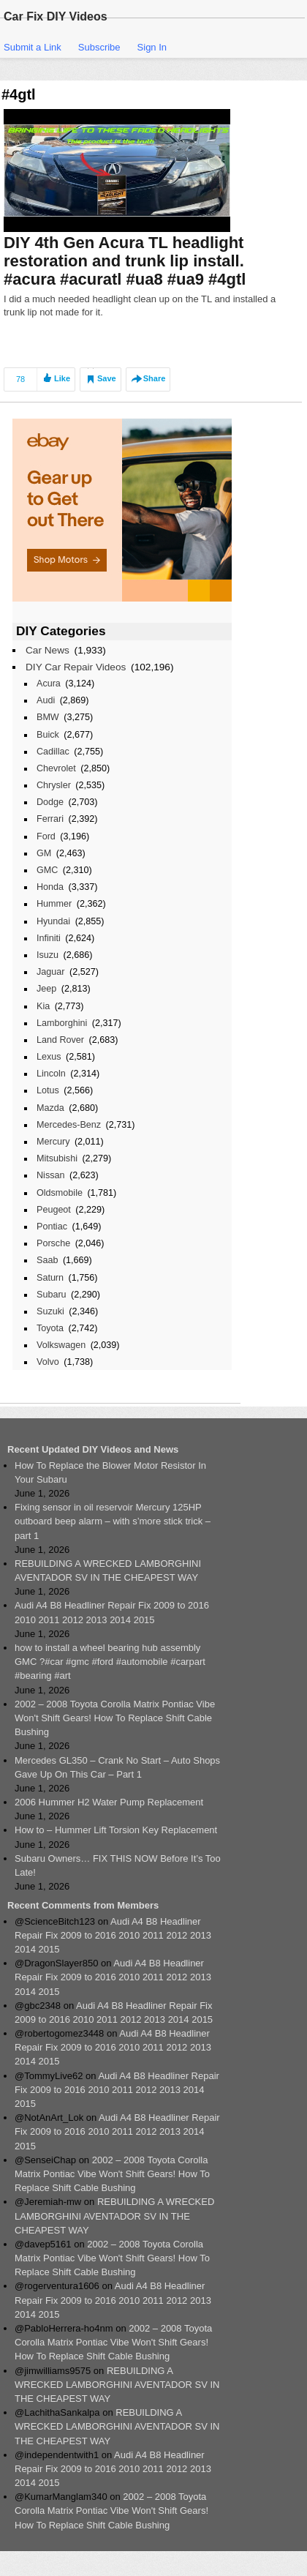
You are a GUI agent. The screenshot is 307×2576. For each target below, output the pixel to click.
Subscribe (99, 47)
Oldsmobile (60, 1193)
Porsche (53, 1243)
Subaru (52, 1294)
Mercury (53, 1142)
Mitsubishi (57, 1158)
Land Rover (60, 1040)
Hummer (54, 904)
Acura (49, 683)
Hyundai (53, 921)
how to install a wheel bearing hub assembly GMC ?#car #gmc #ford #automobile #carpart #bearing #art (110, 1661)
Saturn (50, 1278)
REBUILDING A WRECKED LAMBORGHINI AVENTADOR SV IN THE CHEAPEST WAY (108, 1570)
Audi (46, 700)
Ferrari (50, 819)
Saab (47, 1260)
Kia (43, 1006)
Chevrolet (56, 768)
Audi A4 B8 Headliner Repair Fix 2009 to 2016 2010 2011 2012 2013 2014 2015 (112, 1612)
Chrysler (54, 785)
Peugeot (54, 1210)
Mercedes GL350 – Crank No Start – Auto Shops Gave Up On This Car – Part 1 (117, 1767)
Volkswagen (61, 1345)
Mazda (50, 1108)
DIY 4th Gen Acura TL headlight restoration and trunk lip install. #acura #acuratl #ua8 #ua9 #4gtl (125, 260)
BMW (48, 717)
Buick (48, 735)
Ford (46, 836)
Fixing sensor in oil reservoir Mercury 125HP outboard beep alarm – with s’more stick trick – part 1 (113, 1521)
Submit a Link (32, 47)
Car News (47, 650)
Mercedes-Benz (69, 1125)
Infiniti (49, 938)
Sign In (152, 47)
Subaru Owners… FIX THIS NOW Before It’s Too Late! (118, 1865)
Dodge (50, 802)
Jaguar (50, 972)
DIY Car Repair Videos (76, 667)
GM (44, 853)
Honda (50, 887)
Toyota (50, 1328)
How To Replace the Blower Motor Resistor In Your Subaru (110, 1472)
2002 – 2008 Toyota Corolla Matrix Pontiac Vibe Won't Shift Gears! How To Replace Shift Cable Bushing (115, 1718)
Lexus (49, 1057)
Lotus (48, 1090)
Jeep (46, 989)
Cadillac (53, 751)
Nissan (50, 1175)
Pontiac (52, 1226)
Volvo (48, 1362)
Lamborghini (62, 1023)
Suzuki (50, 1311)
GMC (47, 870)
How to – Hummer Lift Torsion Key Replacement (116, 1829)
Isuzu (47, 955)
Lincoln (51, 1073)
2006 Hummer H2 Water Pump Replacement (109, 1802)
